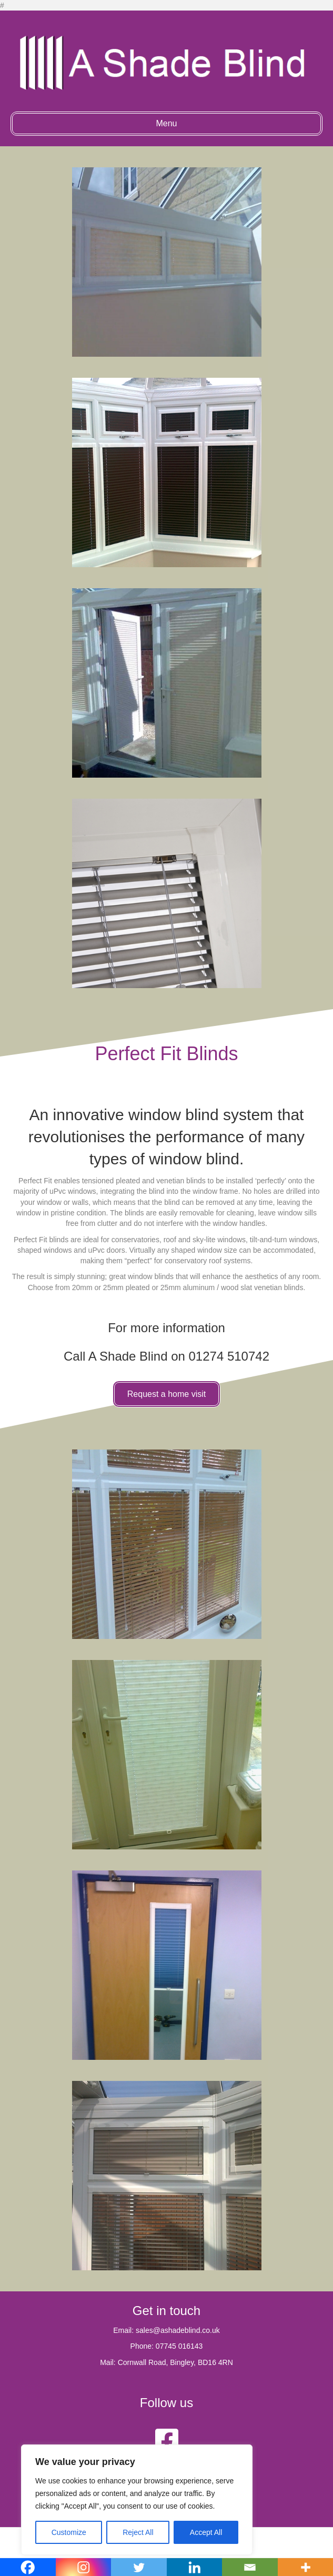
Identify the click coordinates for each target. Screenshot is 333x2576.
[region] (137, 2499)
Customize (69, 2532)
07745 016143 (179, 2346)
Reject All (138, 2532)
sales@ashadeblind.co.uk (178, 2330)
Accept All (206, 2532)
